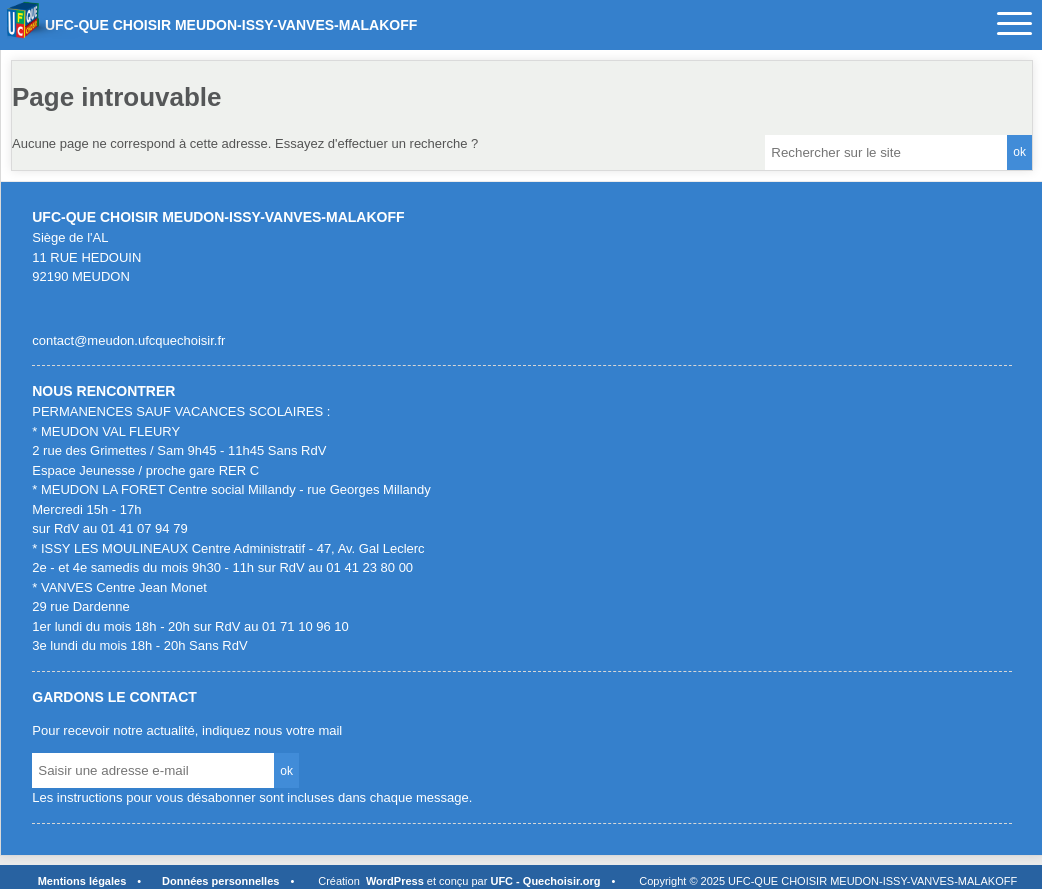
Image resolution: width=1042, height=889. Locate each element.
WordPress (395, 881)
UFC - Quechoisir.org (545, 881)
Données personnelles (220, 881)
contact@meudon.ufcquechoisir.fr (128, 340)
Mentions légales (82, 881)
